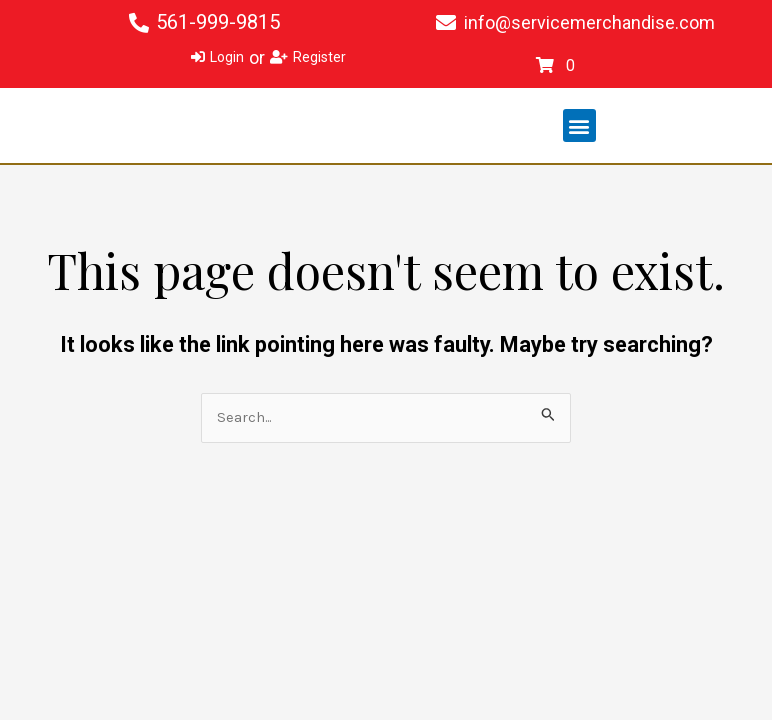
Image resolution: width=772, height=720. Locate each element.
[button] (579, 125)
